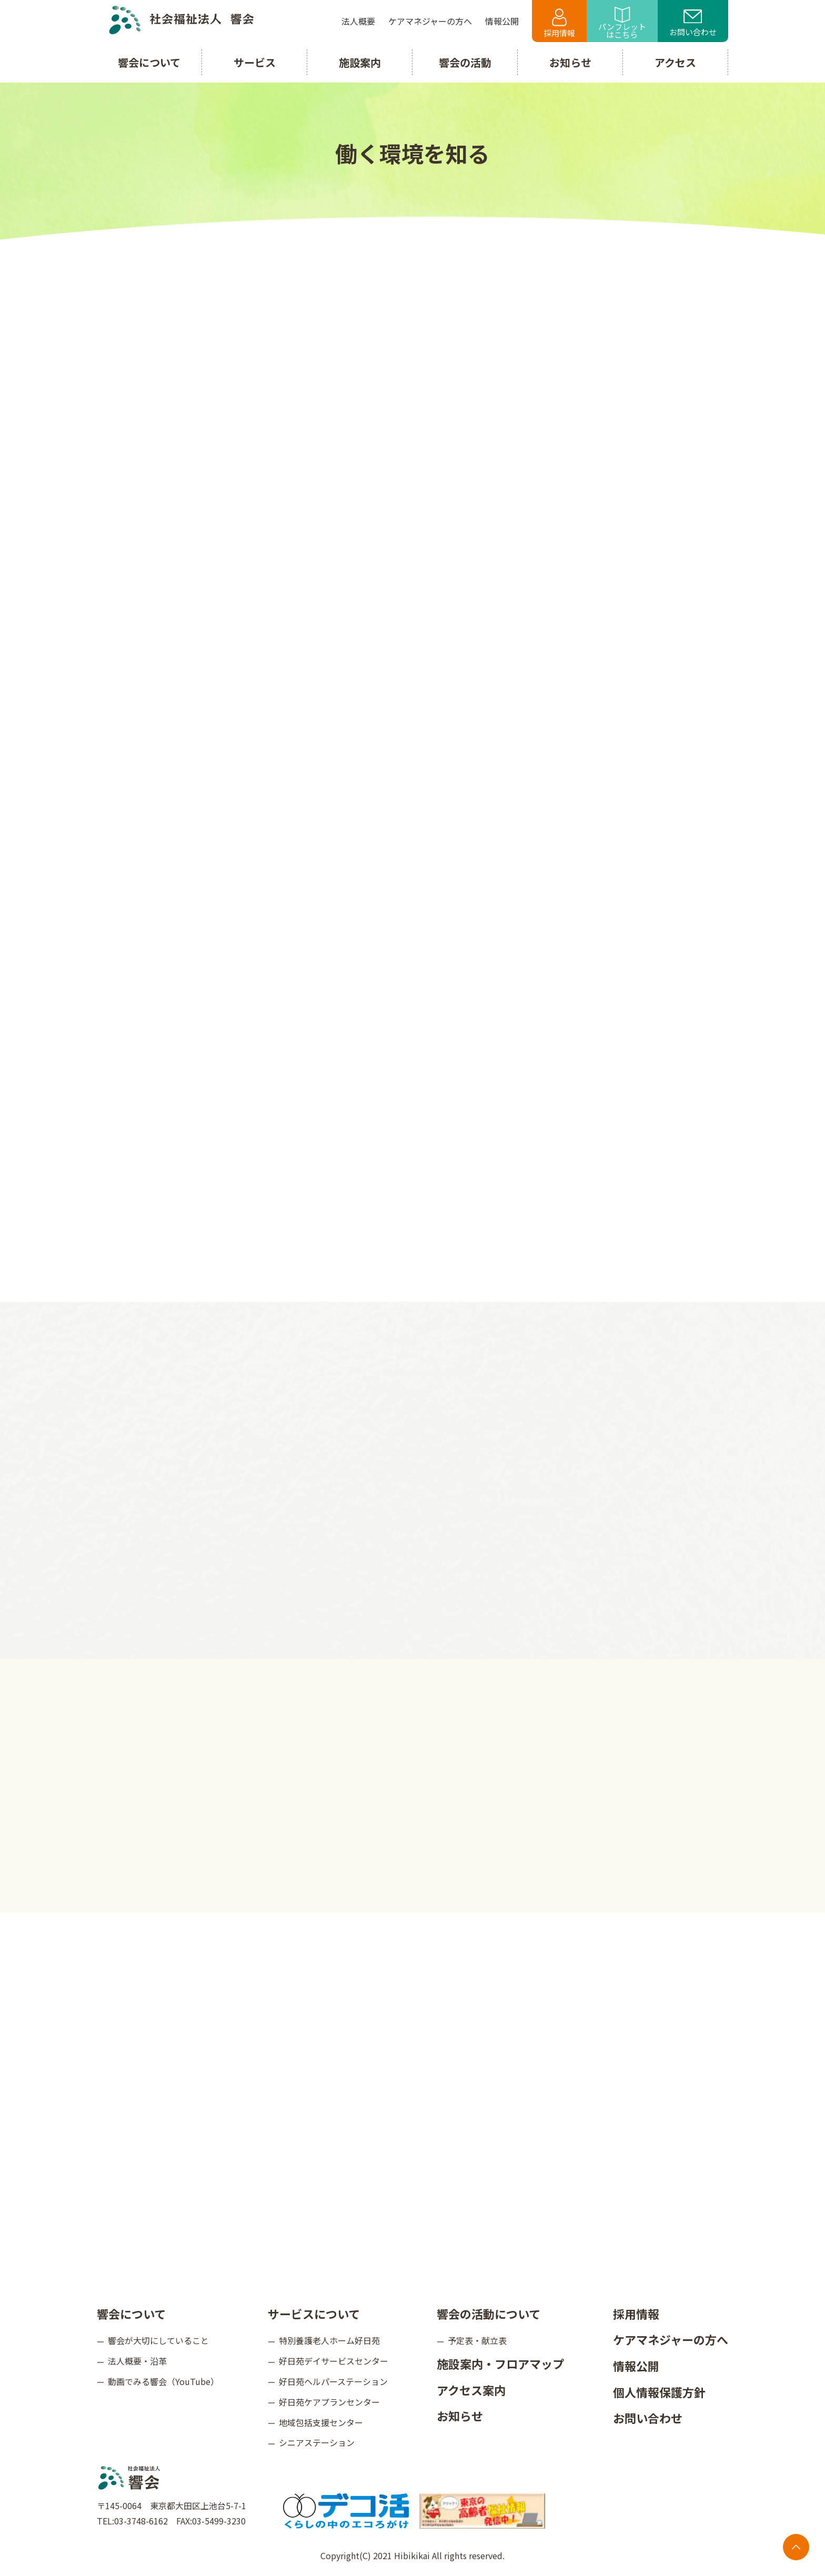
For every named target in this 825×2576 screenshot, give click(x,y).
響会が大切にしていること (158, 2340)
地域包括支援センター (321, 2422)
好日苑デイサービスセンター (333, 2361)
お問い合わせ (693, 23)
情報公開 (636, 2365)
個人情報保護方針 (659, 2391)
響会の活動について (488, 2313)
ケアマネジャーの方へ (670, 2339)
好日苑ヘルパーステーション (333, 2381)
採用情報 (559, 23)
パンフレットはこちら (622, 23)
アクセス (675, 62)
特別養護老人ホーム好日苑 (329, 2340)
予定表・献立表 (477, 2340)
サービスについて (314, 2313)
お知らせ (460, 2415)
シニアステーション (317, 2442)
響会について (131, 2313)
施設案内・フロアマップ (500, 2363)
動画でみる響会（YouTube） (163, 2381)
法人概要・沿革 (137, 2361)
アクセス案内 (471, 2389)
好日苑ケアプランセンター (329, 2402)
